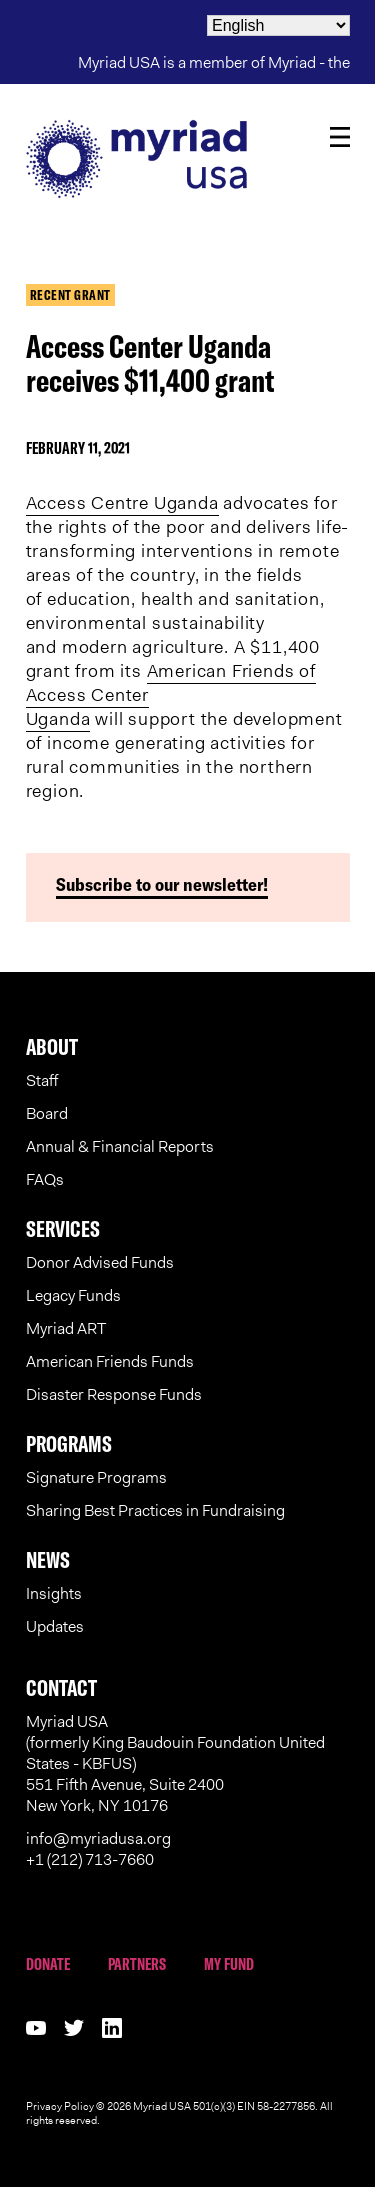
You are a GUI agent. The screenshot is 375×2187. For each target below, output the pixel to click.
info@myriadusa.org (98, 1838)
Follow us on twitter (74, 2028)
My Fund (229, 1964)
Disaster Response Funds (114, 1394)
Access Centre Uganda (122, 503)
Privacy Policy (60, 2106)
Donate (48, 1964)
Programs (69, 1444)
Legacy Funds (73, 1295)
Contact (61, 1688)
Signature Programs (96, 1477)
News (48, 1560)
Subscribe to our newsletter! (162, 884)
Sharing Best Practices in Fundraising (155, 1510)
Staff (42, 1080)
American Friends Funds (110, 1361)
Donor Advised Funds (100, 1262)
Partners (137, 1964)
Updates (55, 1626)
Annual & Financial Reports (120, 1146)
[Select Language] (278, 25)
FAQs (45, 1179)
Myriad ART (66, 1328)
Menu (340, 137)
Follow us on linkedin (112, 2028)
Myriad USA (188, 159)
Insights (54, 1593)
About (52, 1047)
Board (47, 1113)
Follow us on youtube (36, 2028)
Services (63, 1229)
